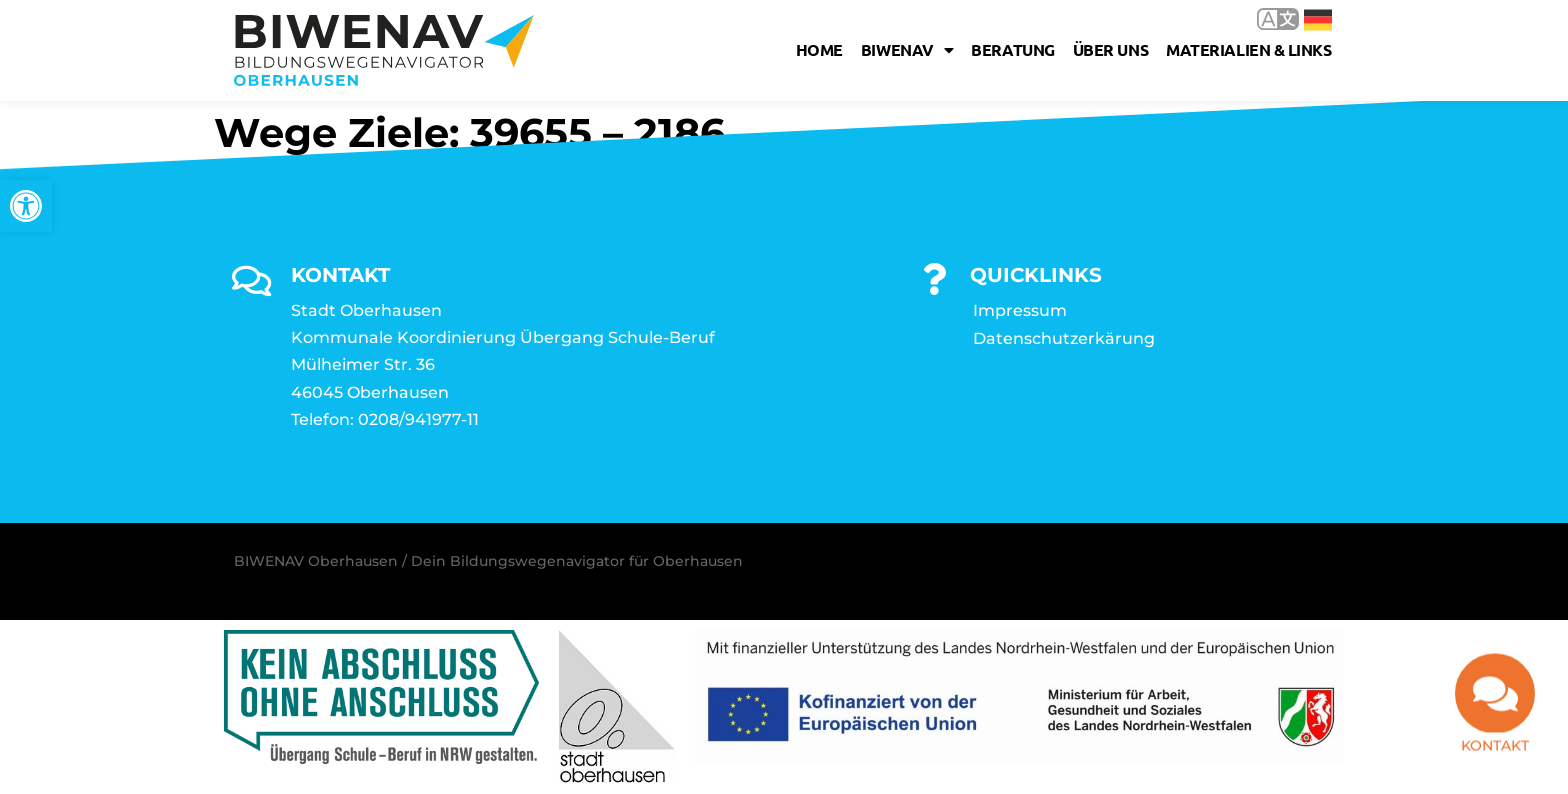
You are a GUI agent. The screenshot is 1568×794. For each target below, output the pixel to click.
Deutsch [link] (1318, 20)
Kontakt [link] (1495, 737)
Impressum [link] (1020, 310)
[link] (26, 206)
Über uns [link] (1110, 49)
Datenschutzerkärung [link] (1064, 338)
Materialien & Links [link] (1248, 49)
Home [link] (819, 49)
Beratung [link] (1012, 49)
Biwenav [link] (907, 50)
